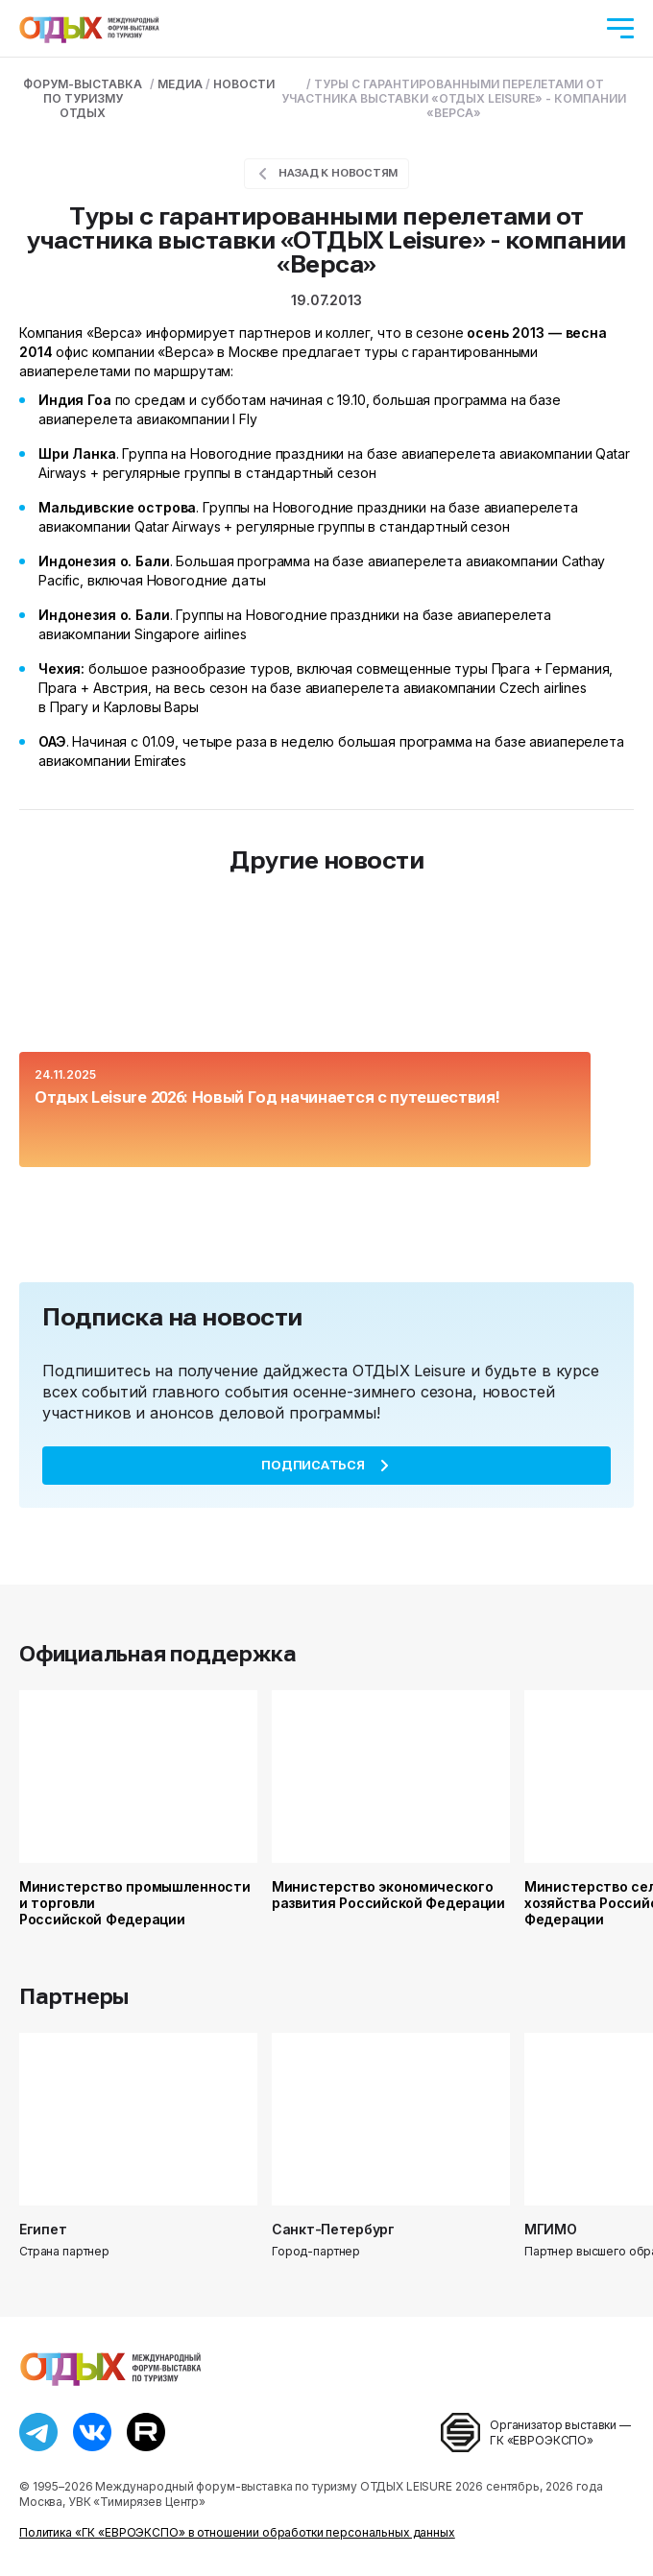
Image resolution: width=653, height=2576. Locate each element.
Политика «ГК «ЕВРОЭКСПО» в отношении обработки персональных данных (237, 2532)
